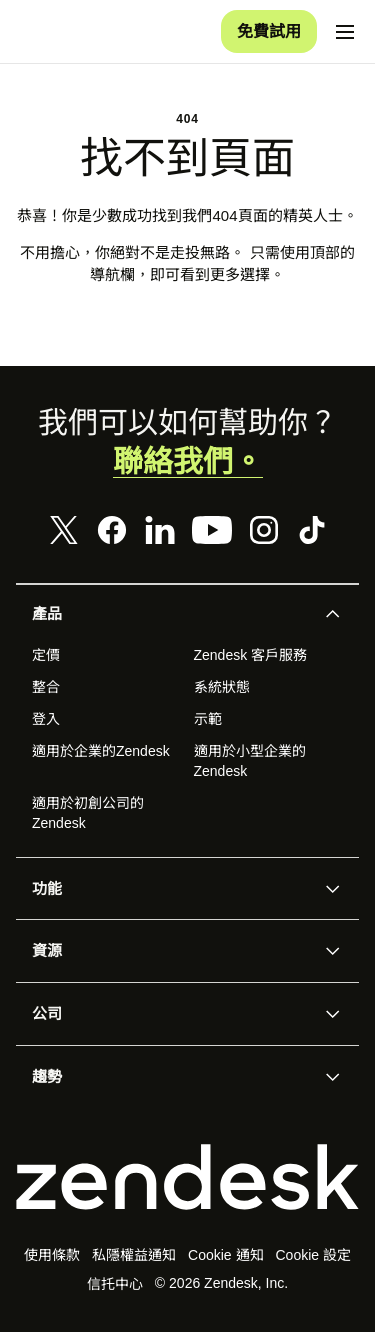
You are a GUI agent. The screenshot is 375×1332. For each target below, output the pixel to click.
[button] (171, 615)
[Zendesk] (187, 1178)
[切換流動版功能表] (345, 32)
